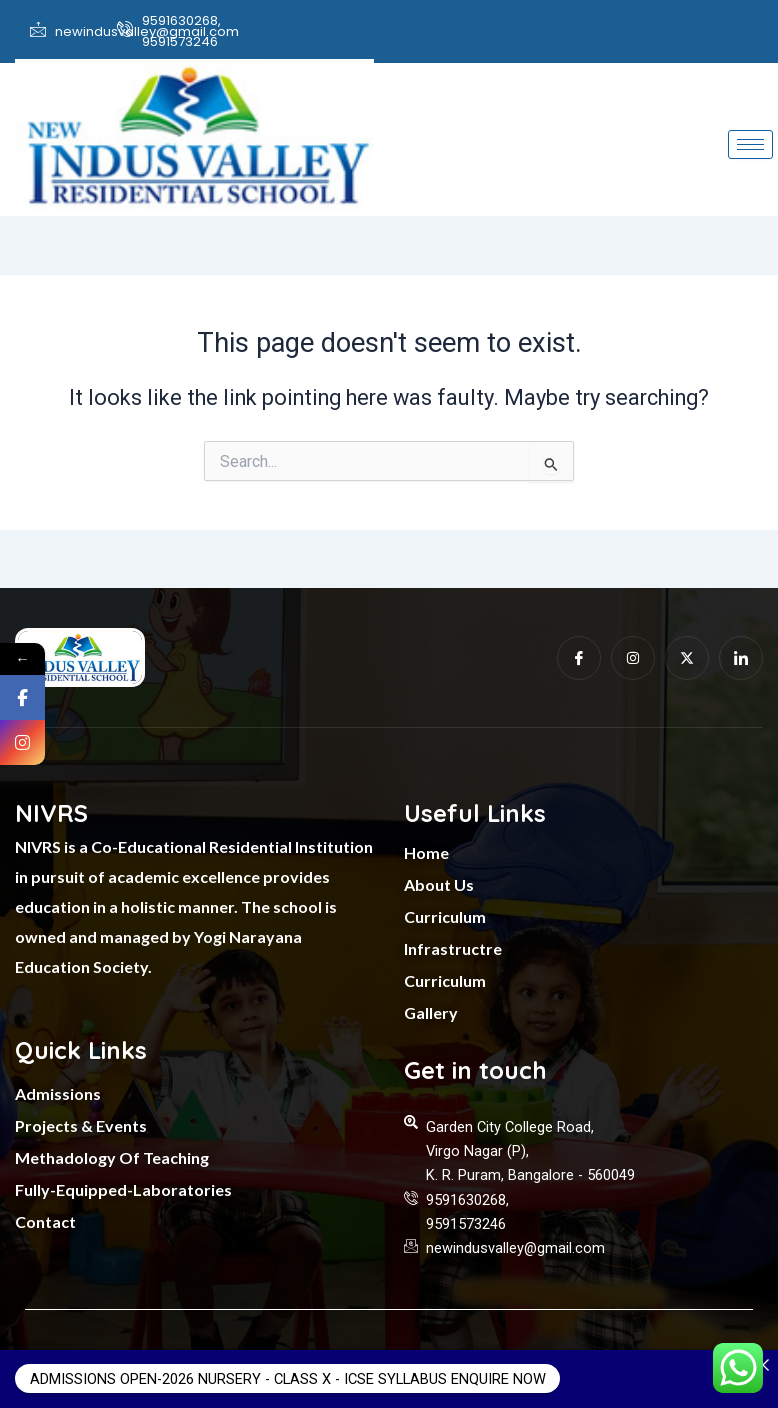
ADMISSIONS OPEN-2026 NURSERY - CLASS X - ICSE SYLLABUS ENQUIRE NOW (287, 1379)
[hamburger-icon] (750, 144)
